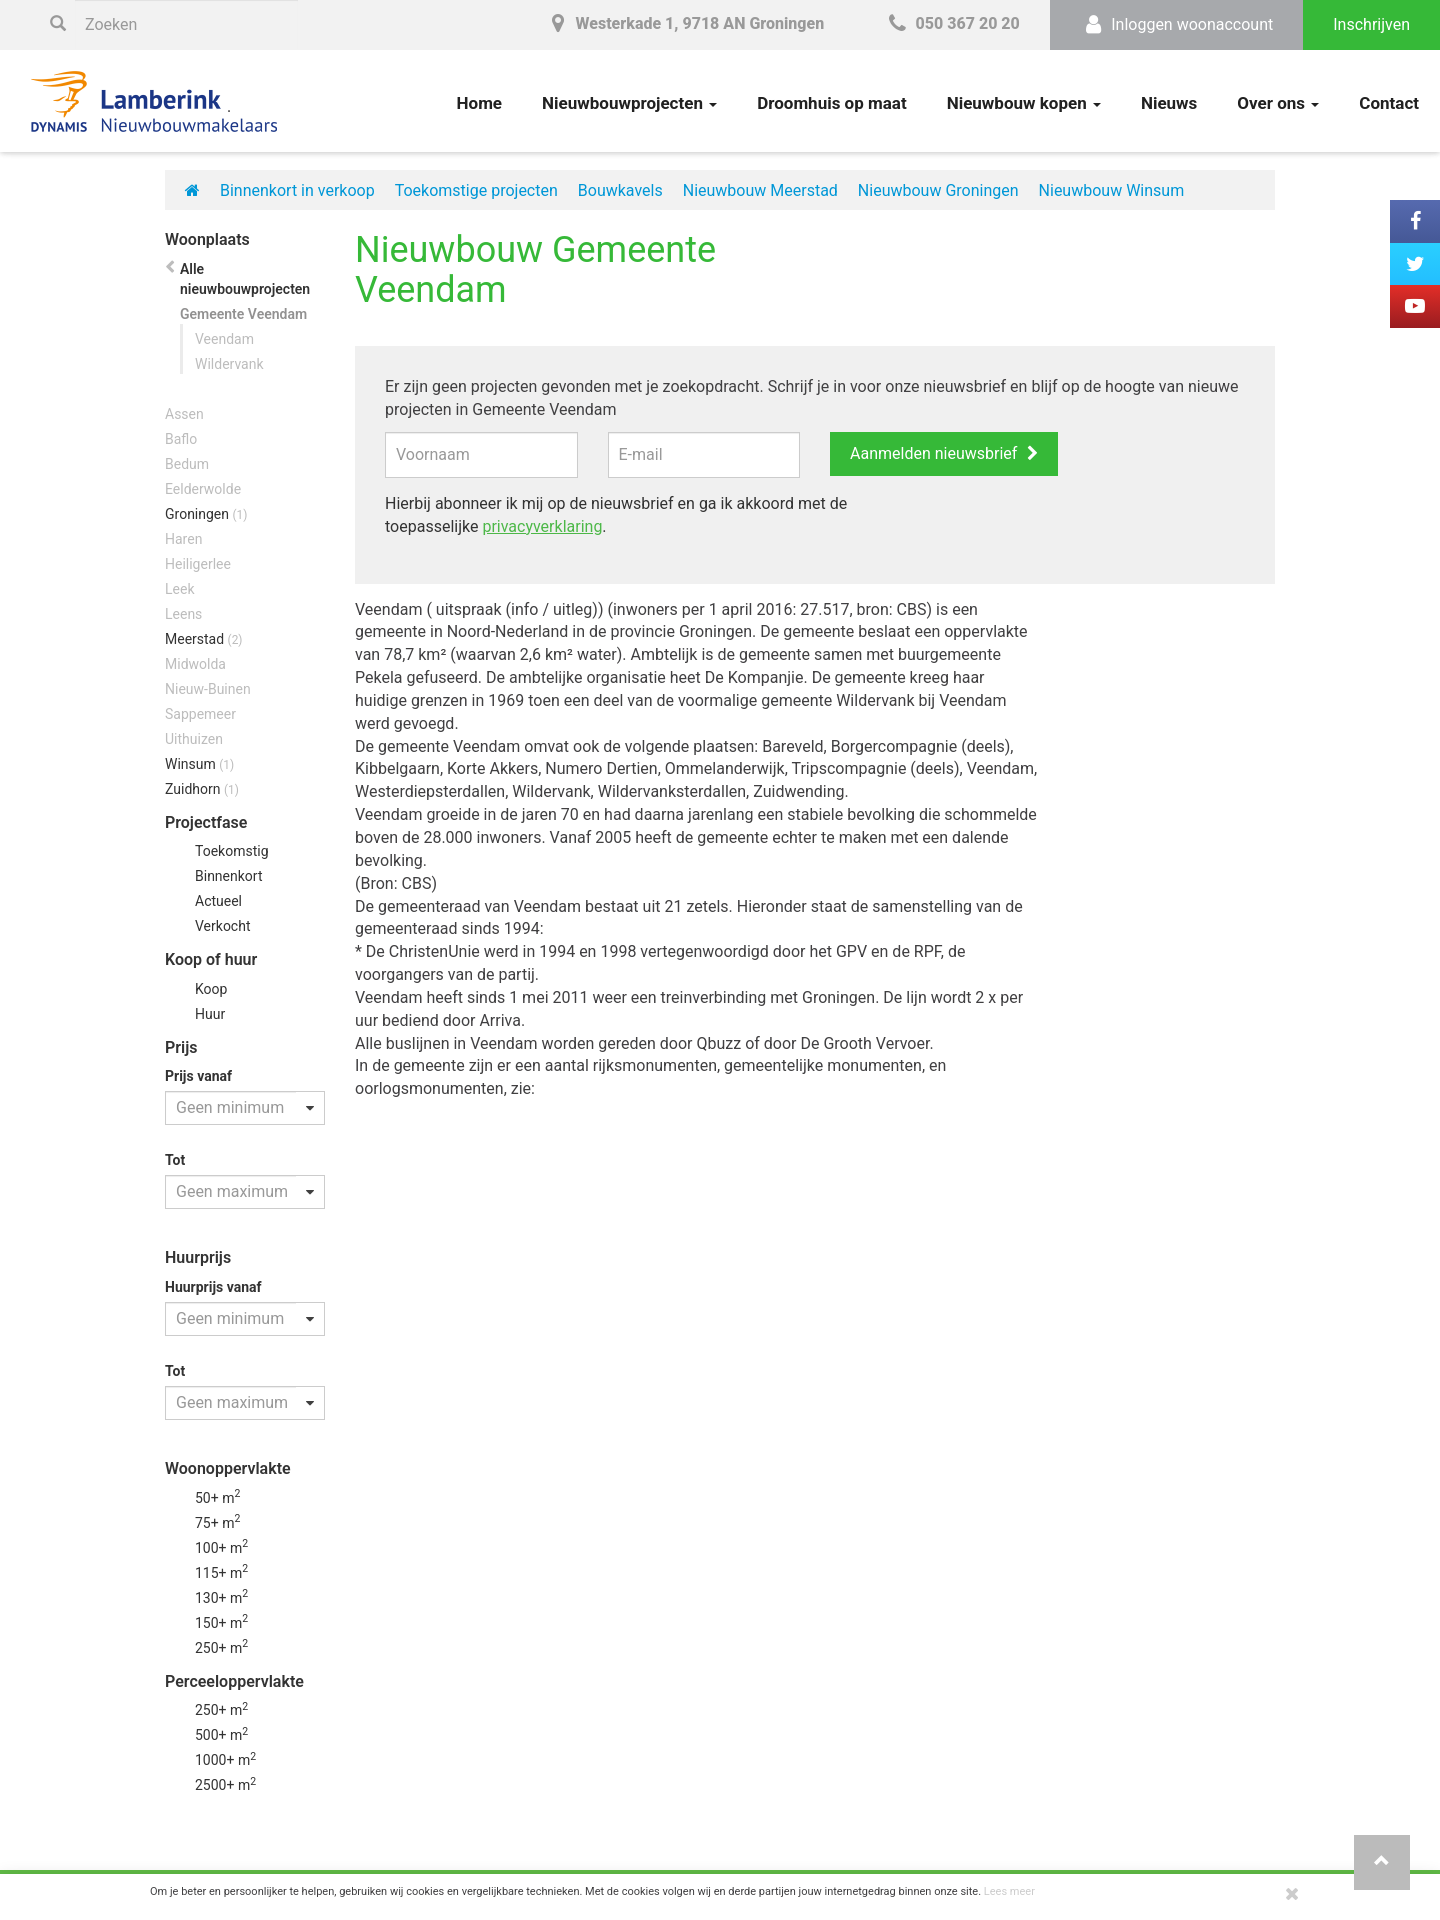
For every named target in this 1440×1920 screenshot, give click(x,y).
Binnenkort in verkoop (297, 190)
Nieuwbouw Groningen (938, 190)
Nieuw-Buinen (208, 689)
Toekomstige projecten (476, 190)
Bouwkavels (620, 190)
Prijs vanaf (198, 1076)
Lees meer (1009, 1891)
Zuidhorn (202, 789)
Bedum (187, 464)
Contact (1389, 103)
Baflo (181, 439)
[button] (1382, 1862)
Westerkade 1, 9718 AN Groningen (684, 23)
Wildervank (229, 364)
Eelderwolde (203, 489)
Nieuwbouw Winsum (1112, 190)
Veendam (224, 339)
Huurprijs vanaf (213, 1287)
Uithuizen (194, 739)
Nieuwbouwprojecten (629, 103)
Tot (175, 1160)
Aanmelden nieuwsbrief (933, 453)
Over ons (1278, 103)
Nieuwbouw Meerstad (760, 190)
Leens (183, 614)
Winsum (199, 764)
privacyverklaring (542, 526)
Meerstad (204, 639)
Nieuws (1169, 103)
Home (480, 103)
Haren (183, 539)
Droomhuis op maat (832, 103)
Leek (179, 589)
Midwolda (195, 664)
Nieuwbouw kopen (1024, 103)
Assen (184, 414)
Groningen (206, 514)
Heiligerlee (198, 564)
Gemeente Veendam (243, 314)
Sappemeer (200, 714)
